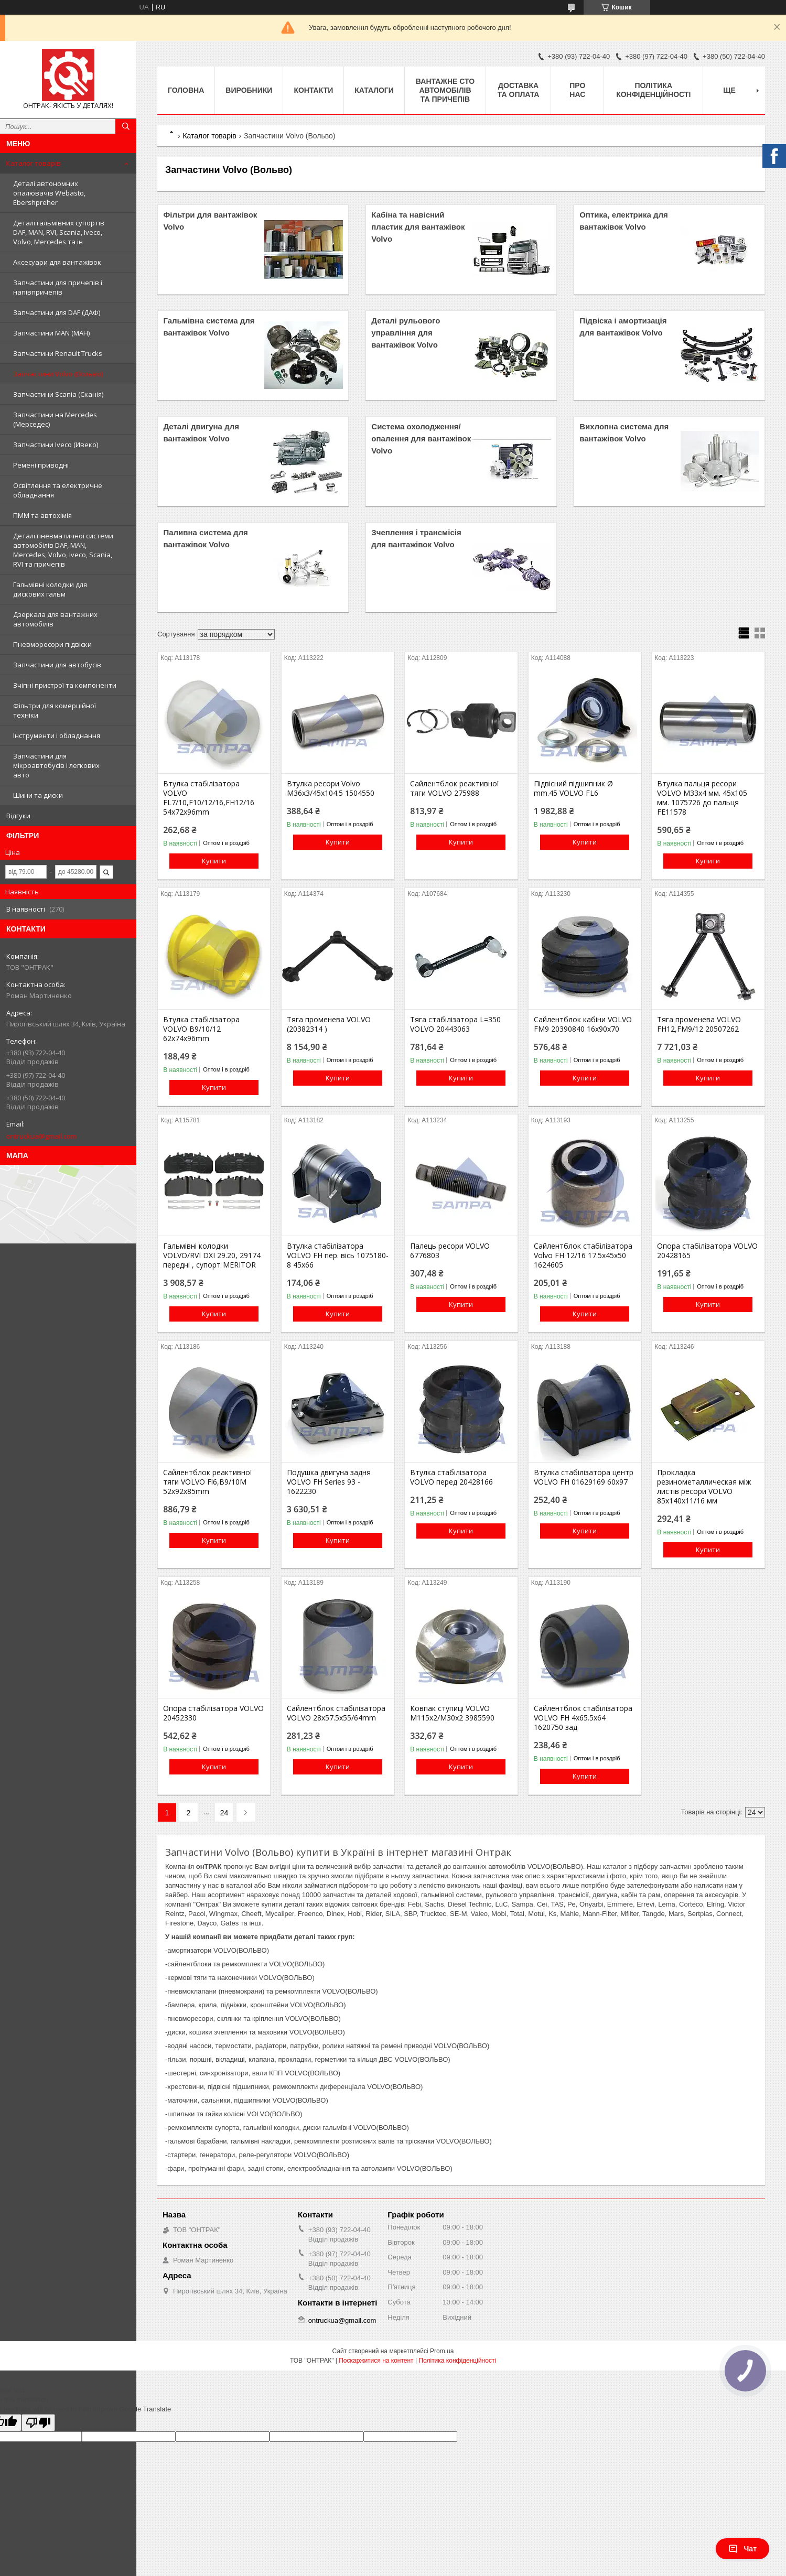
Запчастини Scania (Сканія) (58, 394)
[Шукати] (125, 126)
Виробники (248, 90)
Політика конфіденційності (653, 90)
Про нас (577, 90)
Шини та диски (38, 795)
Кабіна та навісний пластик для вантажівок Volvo (418, 226)
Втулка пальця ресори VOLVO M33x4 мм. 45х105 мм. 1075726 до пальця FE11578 (702, 798)
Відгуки (18, 815)
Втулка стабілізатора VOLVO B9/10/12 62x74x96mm (201, 1029)
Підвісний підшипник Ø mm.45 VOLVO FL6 (573, 788)
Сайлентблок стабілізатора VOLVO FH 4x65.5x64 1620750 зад (583, 1718)
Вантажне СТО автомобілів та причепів (445, 90)
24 (224, 1813)
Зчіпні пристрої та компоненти (64, 685)
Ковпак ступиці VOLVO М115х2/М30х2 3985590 (452, 1713)
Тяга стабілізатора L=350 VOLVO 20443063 (455, 1024)
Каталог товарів (33, 163)
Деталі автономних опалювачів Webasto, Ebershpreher (49, 193)
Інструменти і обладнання (56, 735)
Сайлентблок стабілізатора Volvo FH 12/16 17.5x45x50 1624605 (583, 1255)
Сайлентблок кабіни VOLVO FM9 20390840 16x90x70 (583, 1024)
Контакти (313, 90)
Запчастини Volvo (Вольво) (58, 373)
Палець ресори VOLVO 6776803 (450, 1250)
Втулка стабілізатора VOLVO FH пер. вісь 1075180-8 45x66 (338, 1255)
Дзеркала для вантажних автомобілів (55, 619)
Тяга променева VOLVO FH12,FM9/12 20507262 (699, 1024)
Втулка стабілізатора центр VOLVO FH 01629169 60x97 (583, 1477)
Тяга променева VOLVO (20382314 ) (329, 1024)
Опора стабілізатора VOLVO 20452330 (213, 1713)
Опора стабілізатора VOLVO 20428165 (707, 1250)
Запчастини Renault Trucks (57, 353)
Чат (742, 2548)
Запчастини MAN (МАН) (51, 333)
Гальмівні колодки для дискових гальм (50, 589)
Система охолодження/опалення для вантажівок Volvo (421, 438)
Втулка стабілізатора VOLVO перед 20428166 (451, 1477)
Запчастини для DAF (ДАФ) (56, 312)
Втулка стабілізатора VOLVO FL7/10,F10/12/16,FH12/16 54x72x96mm (208, 798)
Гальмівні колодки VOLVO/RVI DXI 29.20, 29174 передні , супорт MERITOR (212, 1255)
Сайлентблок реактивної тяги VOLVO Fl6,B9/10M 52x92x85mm (207, 1482)
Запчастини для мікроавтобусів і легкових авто (56, 765)
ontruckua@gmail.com (41, 1136)
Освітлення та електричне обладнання (57, 490)
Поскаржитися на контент (376, 2360)
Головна (186, 90)
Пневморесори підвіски (52, 644)
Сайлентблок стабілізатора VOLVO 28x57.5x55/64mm (336, 1713)
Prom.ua (442, 2351)
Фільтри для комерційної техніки (54, 710)
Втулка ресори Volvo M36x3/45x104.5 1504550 (330, 788)
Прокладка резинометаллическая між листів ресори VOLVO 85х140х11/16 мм (704, 1487)
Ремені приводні (41, 465)
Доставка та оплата (519, 90)
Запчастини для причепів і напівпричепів (57, 287)
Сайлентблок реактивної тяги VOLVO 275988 (454, 788)
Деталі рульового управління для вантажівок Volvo (405, 332)
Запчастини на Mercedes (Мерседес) (55, 419)
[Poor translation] (38, 2422)
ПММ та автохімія (42, 515)
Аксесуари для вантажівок (57, 262)
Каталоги (374, 90)
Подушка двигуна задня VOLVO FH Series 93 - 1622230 (329, 1482)
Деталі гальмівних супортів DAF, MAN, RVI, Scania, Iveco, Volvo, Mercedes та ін (58, 232)
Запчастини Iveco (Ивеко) (55, 444)
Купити (214, 860)
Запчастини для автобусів (57, 664)
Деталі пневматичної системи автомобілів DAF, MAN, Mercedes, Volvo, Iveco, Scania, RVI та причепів (63, 550)
